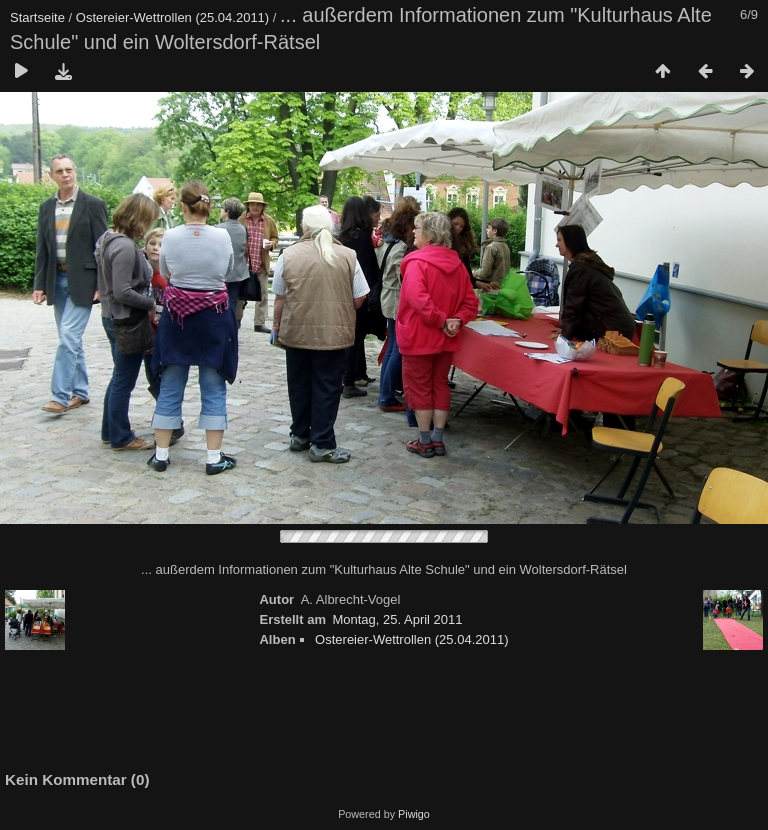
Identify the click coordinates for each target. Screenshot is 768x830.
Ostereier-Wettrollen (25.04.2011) (172, 17)
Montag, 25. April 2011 (397, 619)
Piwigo (414, 814)
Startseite (37, 17)
